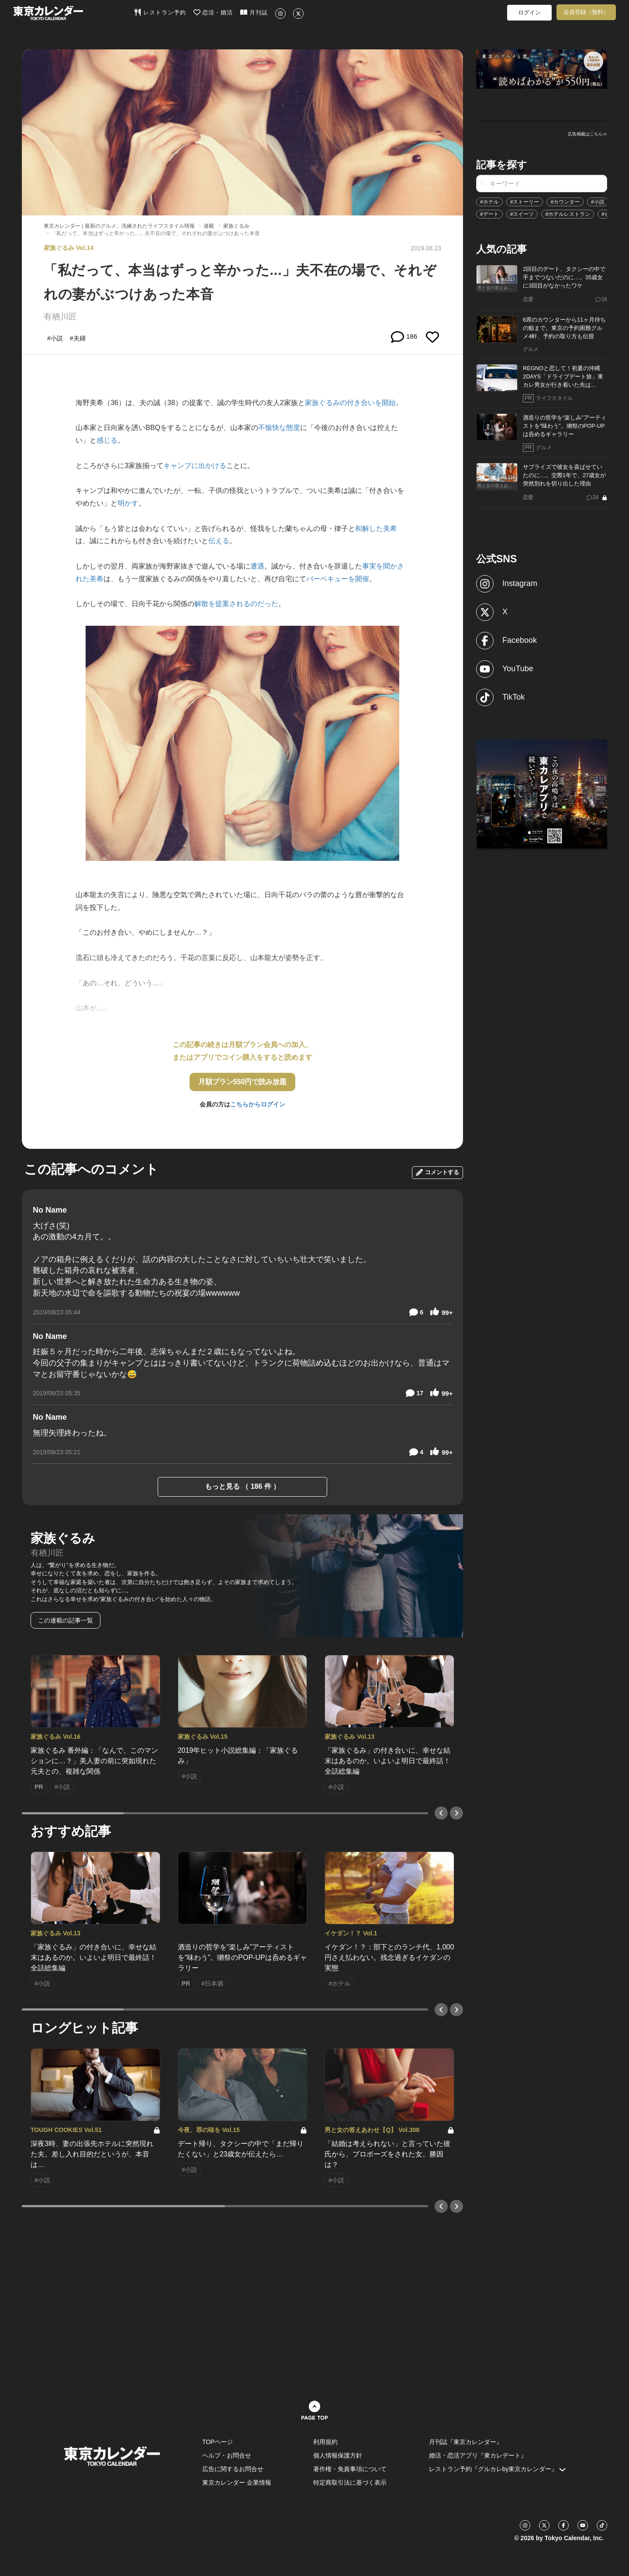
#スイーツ (522, 214)
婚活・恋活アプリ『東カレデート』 (478, 2455)
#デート (489, 214)
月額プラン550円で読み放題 (242, 1081)
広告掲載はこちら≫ (587, 134)
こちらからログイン (257, 1104)
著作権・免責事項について (350, 2469)
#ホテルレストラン (567, 214)
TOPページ (217, 2442)
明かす (128, 503)
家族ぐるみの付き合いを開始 (350, 402)
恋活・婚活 (213, 12)
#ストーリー (524, 202)
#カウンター (565, 202)
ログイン (529, 12)
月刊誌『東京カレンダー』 (465, 2442)
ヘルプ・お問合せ (226, 2455)
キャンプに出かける (194, 465)
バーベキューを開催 (337, 578)
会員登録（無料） (586, 12)
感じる (107, 440)
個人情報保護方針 (337, 2455)
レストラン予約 (160, 12)
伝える (218, 540)
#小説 (598, 202)
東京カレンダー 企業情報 (236, 2482)
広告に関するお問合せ (232, 2469)
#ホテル (489, 202)
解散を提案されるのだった (236, 603)
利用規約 (325, 2442)
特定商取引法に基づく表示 (350, 2482)
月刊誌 (254, 12)
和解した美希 (376, 528)
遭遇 (257, 566)
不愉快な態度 (279, 427)
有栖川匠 (60, 316)
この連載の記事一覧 (65, 1620)
